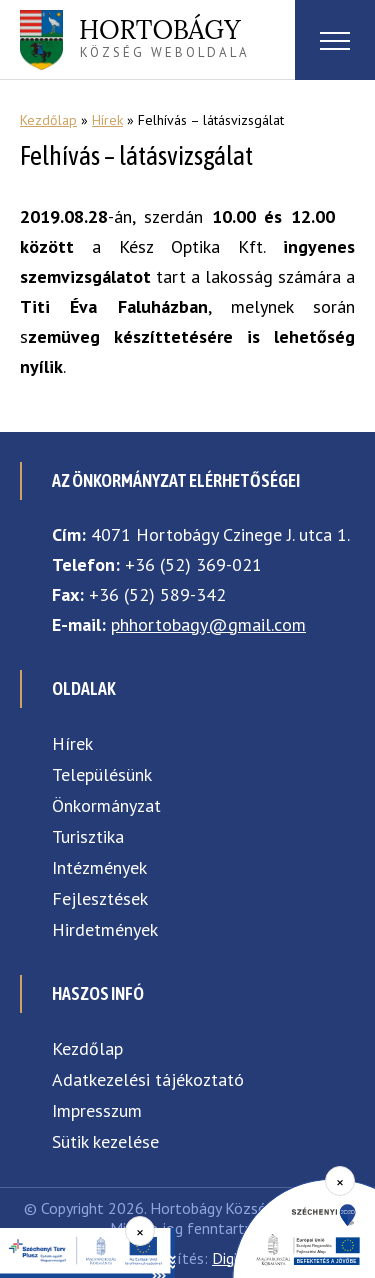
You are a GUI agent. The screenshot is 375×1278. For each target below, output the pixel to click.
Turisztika (88, 836)
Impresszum (97, 1110)
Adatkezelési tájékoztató (148, 1079)
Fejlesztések (100, 898)
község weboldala (164, 37)
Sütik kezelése (105, 1141)
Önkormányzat (106, 805)
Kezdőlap (48, 120)
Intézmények (99, 867)
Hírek (107, 120)
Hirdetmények (105, 929)
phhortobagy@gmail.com (208, 624)
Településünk (102, 774)
